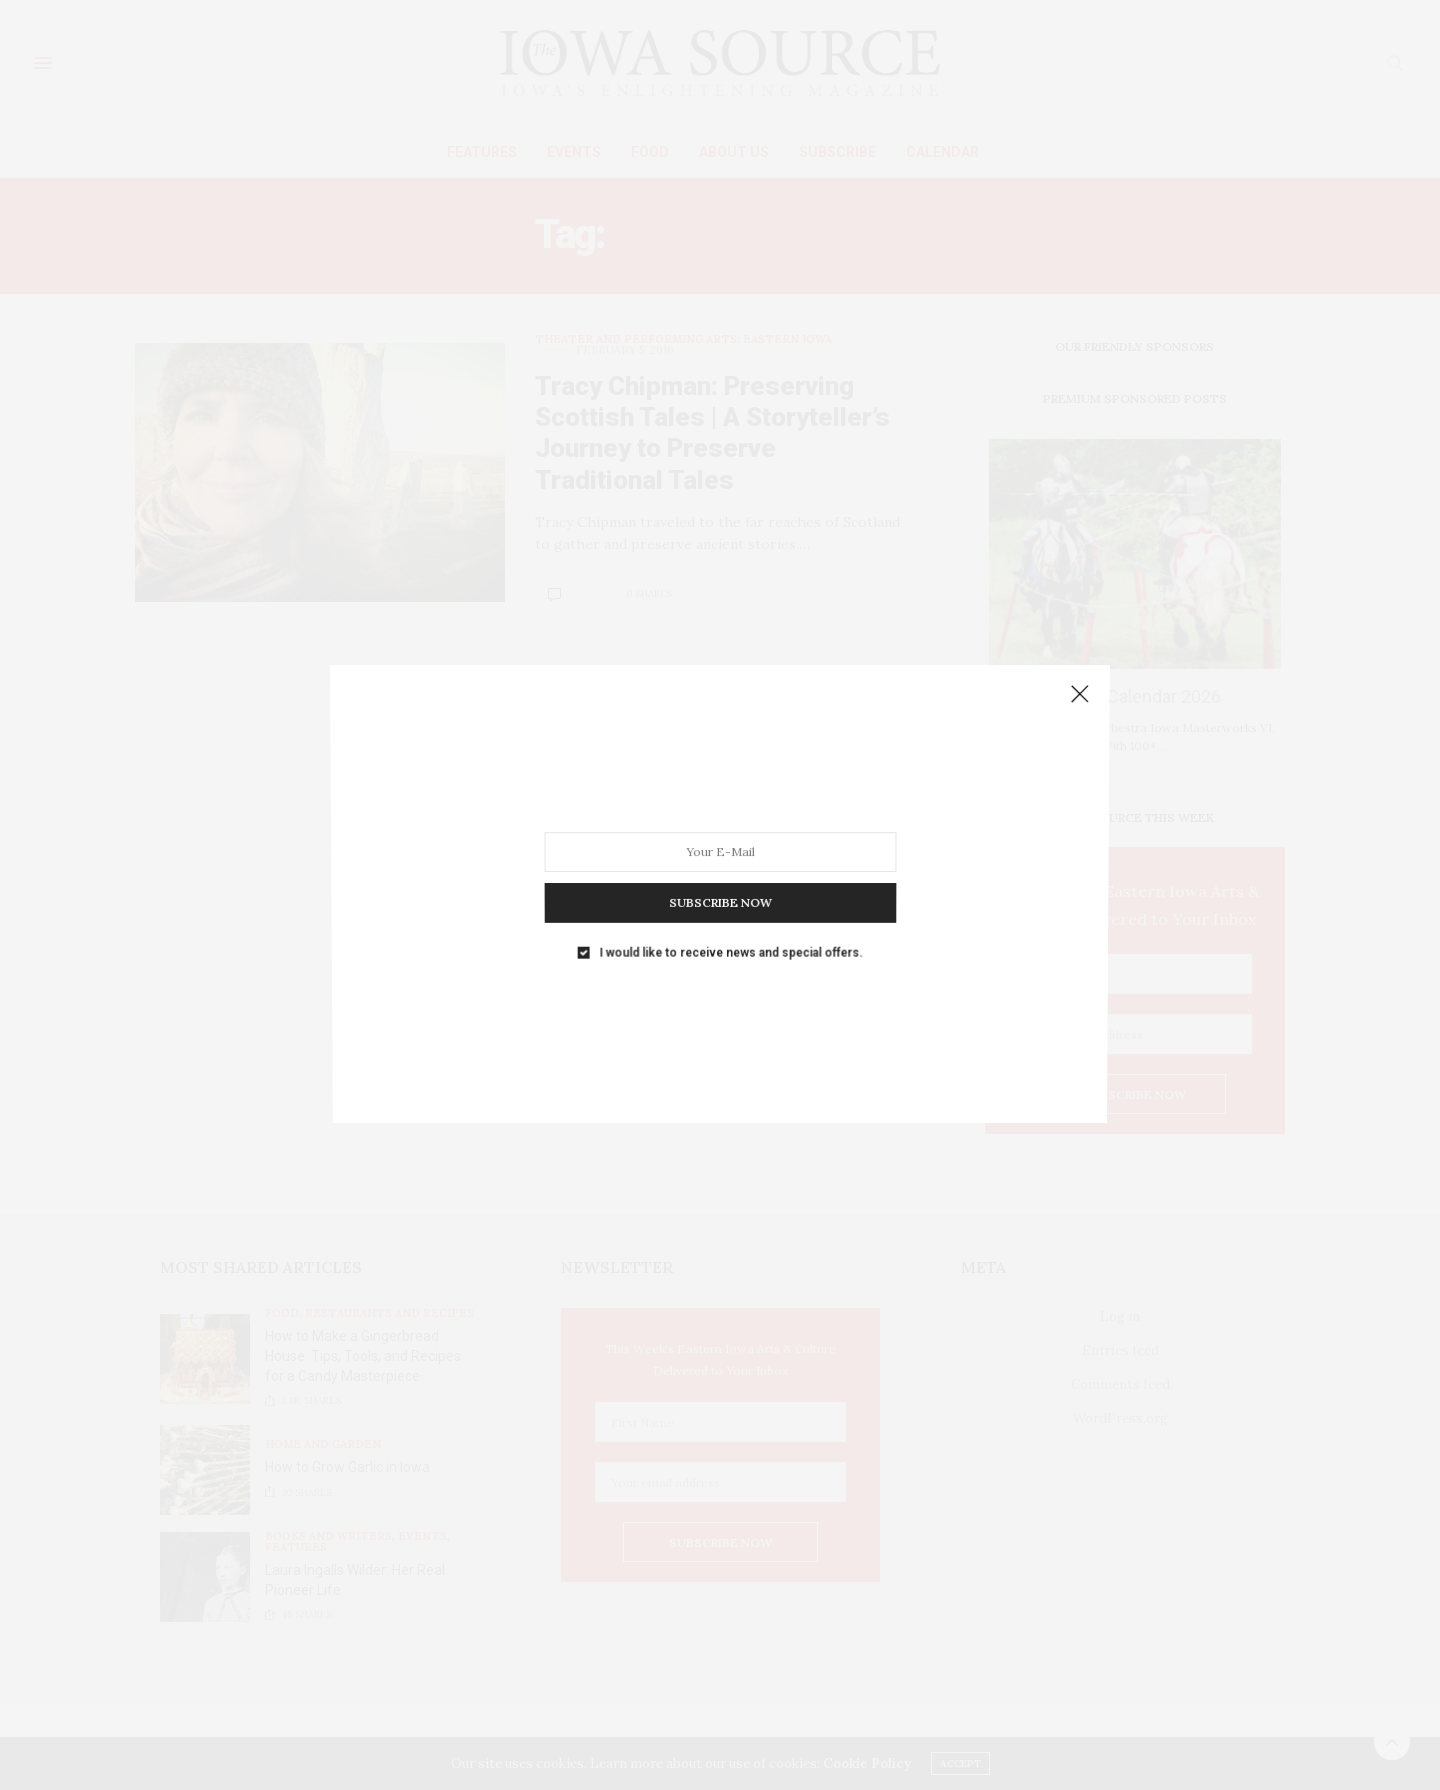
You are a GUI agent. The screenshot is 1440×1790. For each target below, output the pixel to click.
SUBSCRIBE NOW (719, 886)
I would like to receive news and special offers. (730, 929)
